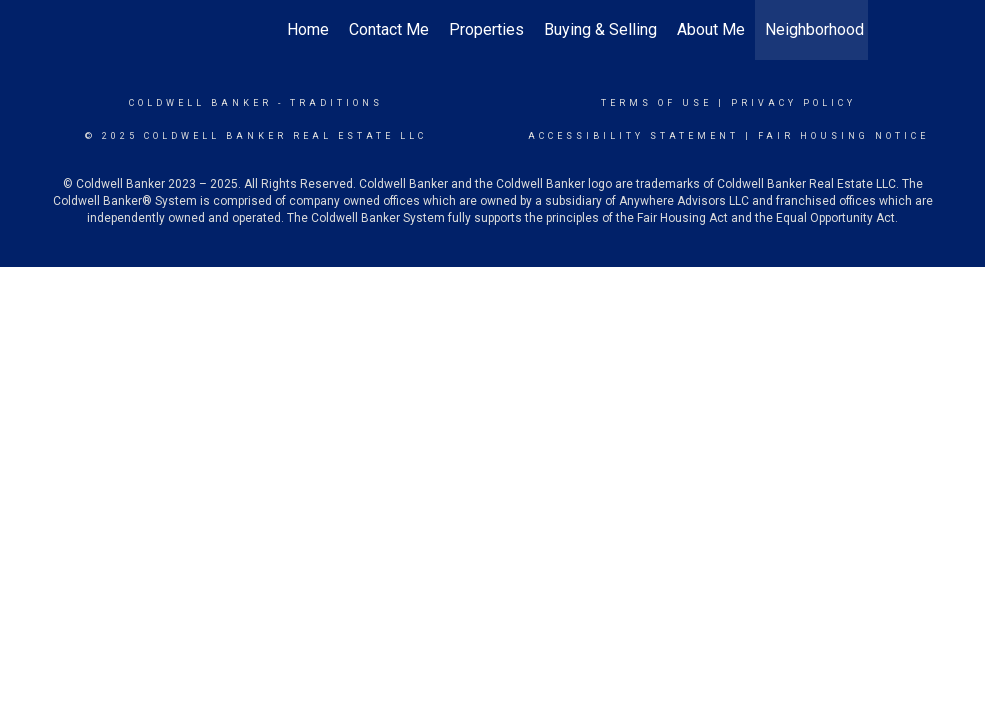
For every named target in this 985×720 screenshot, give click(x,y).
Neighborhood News (837, 29)
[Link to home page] (128, 30)
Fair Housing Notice (843, 136)
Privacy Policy (793, 103)
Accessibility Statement (633, 136)
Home (308, 29)
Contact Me (389, 29)
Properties (486, 29)
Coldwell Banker (200, 103)
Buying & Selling (600, 29)
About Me (711, 29)
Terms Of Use (656, 103)
